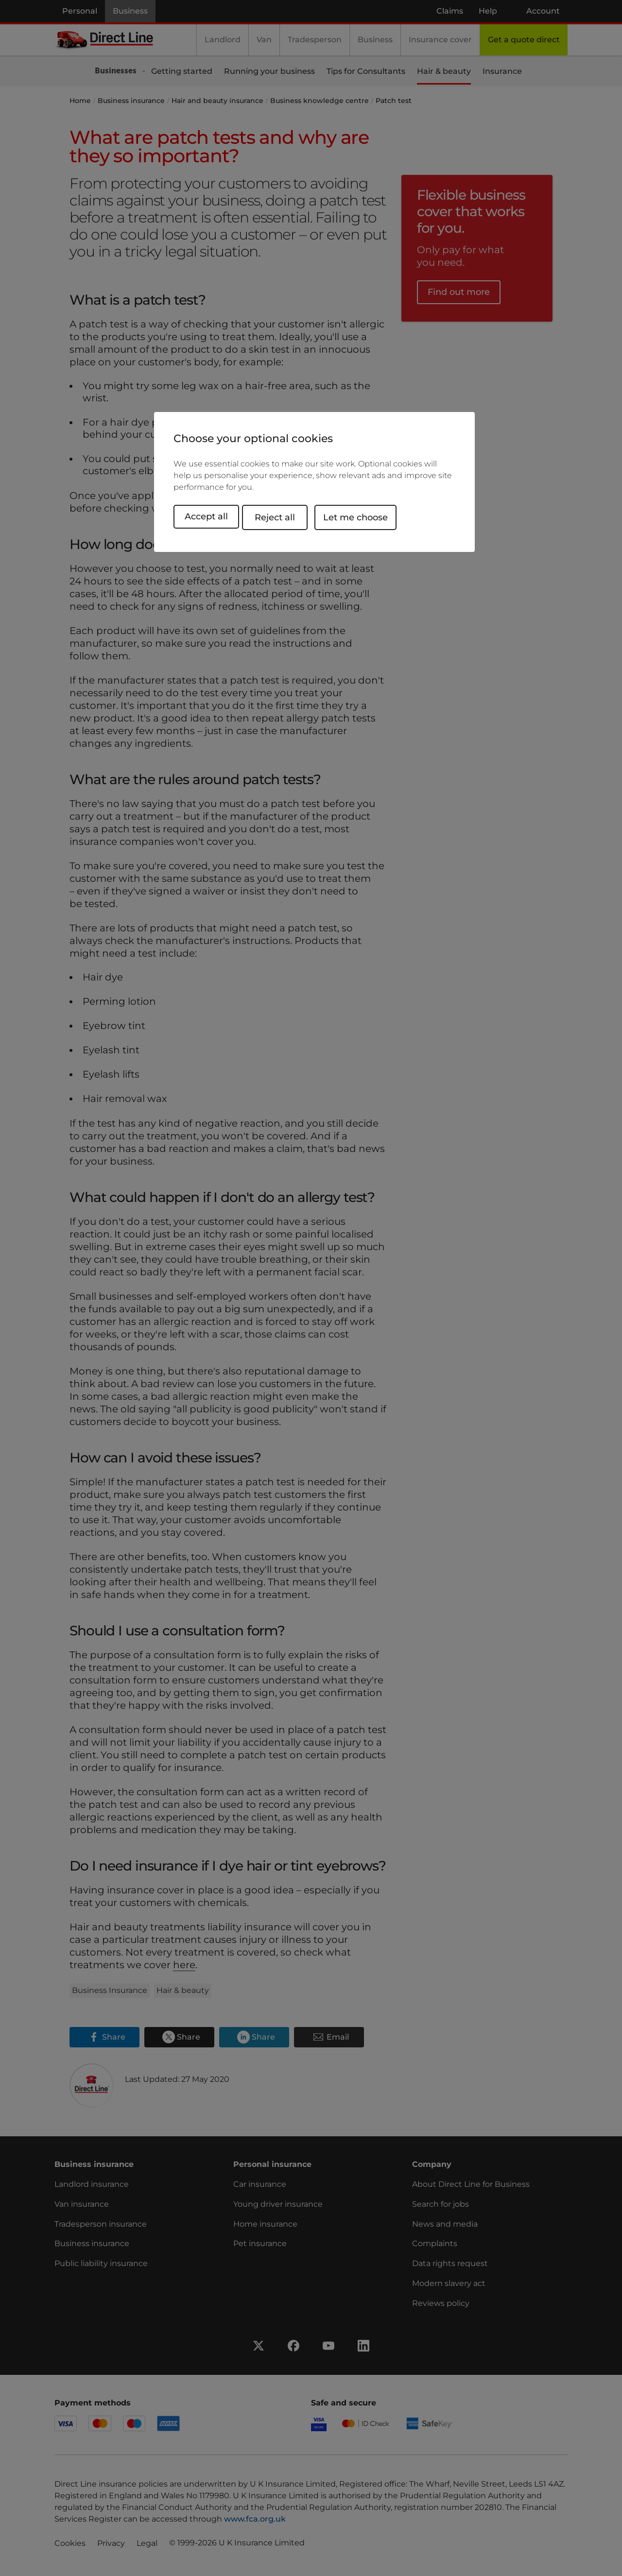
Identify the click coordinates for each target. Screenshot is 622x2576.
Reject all (283, 516)
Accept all (206, 516)
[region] (314, 482)
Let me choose (364, 516)
